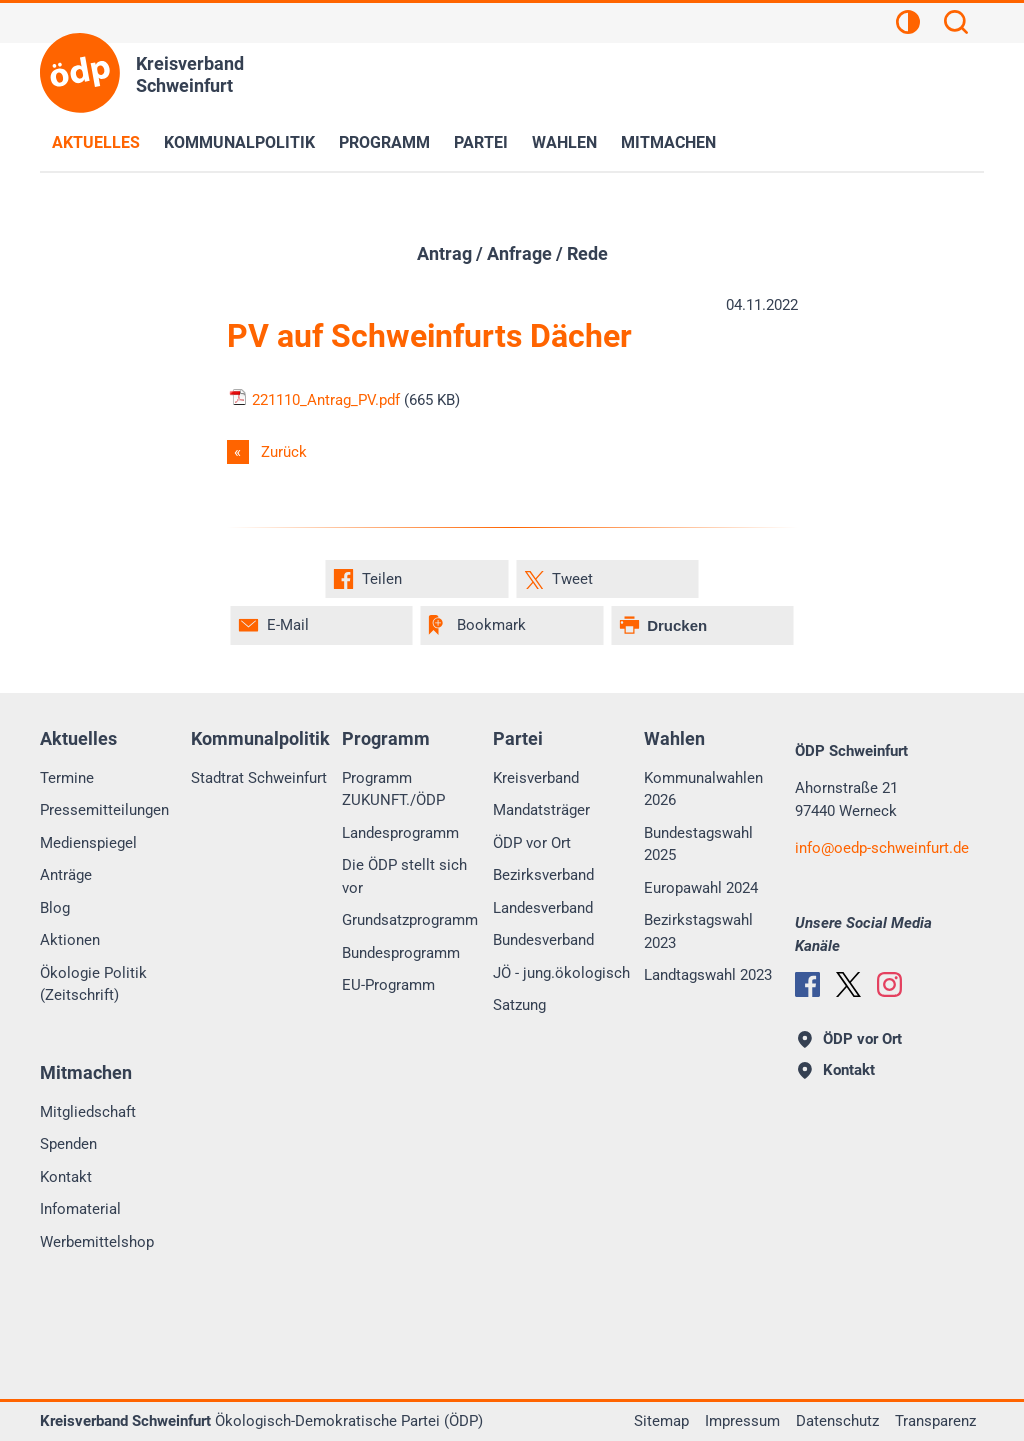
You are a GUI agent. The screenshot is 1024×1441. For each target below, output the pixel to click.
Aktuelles (96, 142)
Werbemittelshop (97, 1242)
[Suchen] (956, 25)
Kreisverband (536, 778)
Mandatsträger (541, 810)
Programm (384, 142)
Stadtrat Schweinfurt (259, 778)
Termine (67, 778)
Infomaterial (80, 1209)
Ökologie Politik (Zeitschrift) (93, 984)
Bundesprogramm (401, 953)
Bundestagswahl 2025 (698, 844)
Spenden (68, 1144)
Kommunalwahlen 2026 (703, 789)
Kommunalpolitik (239, 142)
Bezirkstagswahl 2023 (698, 931)
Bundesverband (543, 940)
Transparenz (935, 1421)
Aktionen (70, 940)
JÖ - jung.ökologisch (561, 973)
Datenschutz (837, 1421)
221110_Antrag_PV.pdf (314, 400)
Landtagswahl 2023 (708, 975)
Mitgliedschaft (88, 1112)
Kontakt (66, 1177)
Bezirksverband (543, 875)
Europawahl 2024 (701, 888)
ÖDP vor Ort (532, 843)
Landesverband (543, 908)
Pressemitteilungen (104, 810)
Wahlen (564, 142)
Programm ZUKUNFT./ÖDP (393, 789)
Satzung (519, 1005)
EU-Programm (388, 985)
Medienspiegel (88, 843)
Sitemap (661, 1421)
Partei (481, 142)
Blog (55, 908)
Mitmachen (668, 142)
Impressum (742, 1421)
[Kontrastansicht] (908, 25)
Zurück (284, 452)
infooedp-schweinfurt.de (882, 848)
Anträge (66, 875)
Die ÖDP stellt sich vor (404, 876)
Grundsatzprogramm (410, 920)
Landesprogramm (400, 833)
